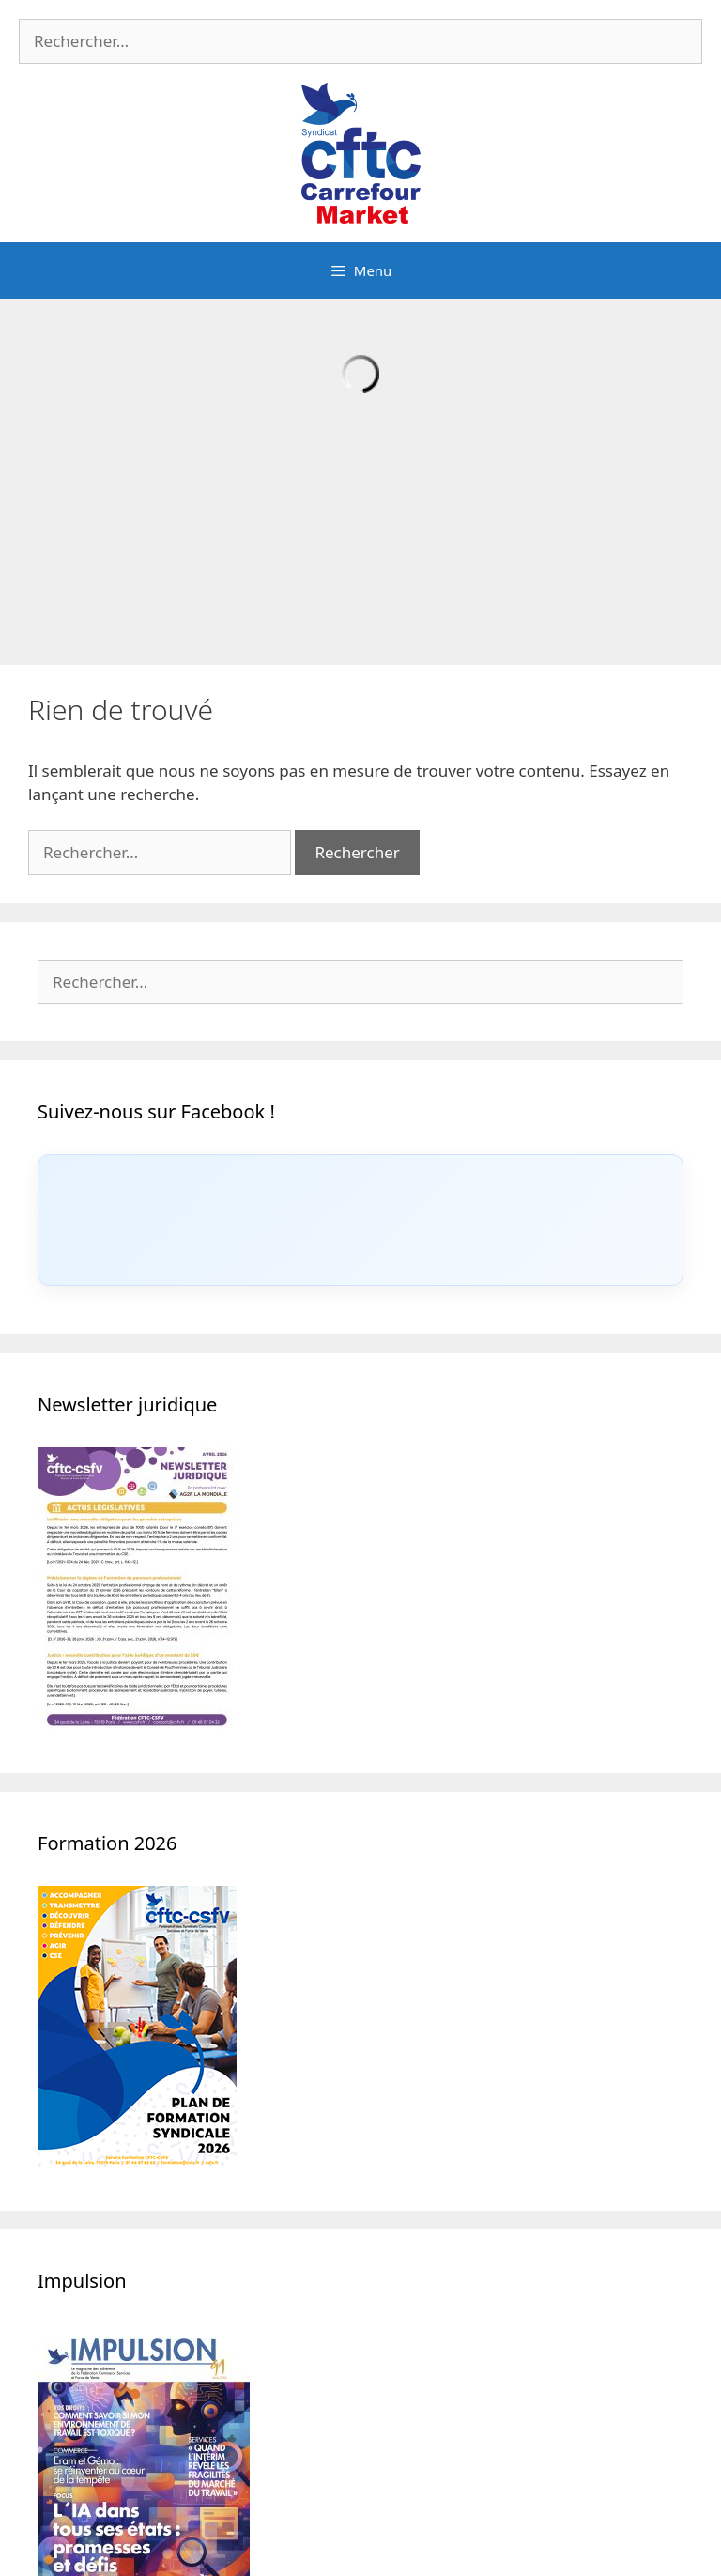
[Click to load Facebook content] (360, 1220)
